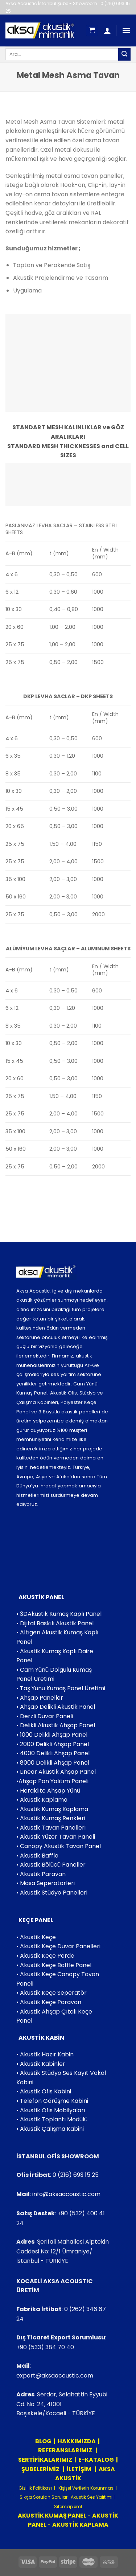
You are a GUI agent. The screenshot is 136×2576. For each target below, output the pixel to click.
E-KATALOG (96, 2460)
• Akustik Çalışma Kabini (50, 2129)
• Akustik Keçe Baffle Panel (53, 1965)
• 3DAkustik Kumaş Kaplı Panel (59, 1614)
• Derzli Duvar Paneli (44, 1716)
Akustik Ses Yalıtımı (92, 2497)
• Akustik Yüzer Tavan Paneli (55, 1836)
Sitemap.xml (68, 2506)
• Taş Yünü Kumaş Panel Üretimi (60, 1688)
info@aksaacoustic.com (66, 2194)
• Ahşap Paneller (39, 1698)
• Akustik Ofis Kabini (43, 2091)
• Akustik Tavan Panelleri (51, 1827)
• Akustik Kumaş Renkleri (50, 1818)
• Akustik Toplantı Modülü (51, 2119)
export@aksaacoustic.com (54, 2375)
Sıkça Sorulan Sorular (43, 2497)
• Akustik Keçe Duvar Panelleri (58, 1946)
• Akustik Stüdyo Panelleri (51, 1892)
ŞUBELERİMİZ (41, 2469)
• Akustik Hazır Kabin (45, 2054)
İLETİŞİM (79, 2469)
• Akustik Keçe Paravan (48, 2002)
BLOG (43, 2441)
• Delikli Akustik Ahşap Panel (55, 1725)
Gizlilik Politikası (35, 2488)
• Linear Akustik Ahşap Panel (56, 1772)
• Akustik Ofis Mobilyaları (50, 2110)
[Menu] (126, 30)
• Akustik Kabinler (40, 2064)
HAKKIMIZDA (77, 2441)
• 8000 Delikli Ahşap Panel (52, 1762)
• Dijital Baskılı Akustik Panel (55, 1623)
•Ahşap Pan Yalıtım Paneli (52, 1781)
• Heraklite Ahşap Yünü (48, 1790)
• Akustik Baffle (37, 1855)
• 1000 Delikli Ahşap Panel (51, 1735)
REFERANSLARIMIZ (65, 2450)
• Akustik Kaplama (41, 1799)
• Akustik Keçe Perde (45, 1956)
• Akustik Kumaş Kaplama (52, 1809)
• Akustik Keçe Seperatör (51, 1993)
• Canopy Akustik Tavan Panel (58, 1846)
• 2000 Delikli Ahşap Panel (52, 1744)
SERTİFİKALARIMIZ (44, 2460)
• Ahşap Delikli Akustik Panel (55, 1707)
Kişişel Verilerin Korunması (86, 2488)
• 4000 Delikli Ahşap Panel (53, 1753)
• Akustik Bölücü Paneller (51, 1864)
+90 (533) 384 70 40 (45, 2347)
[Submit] (124, 54)
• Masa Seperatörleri (45, 1883)
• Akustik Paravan (41, 1874)
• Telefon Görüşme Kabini (52, 2101)
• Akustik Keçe (36, 1937)
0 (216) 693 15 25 (76, 2175)
